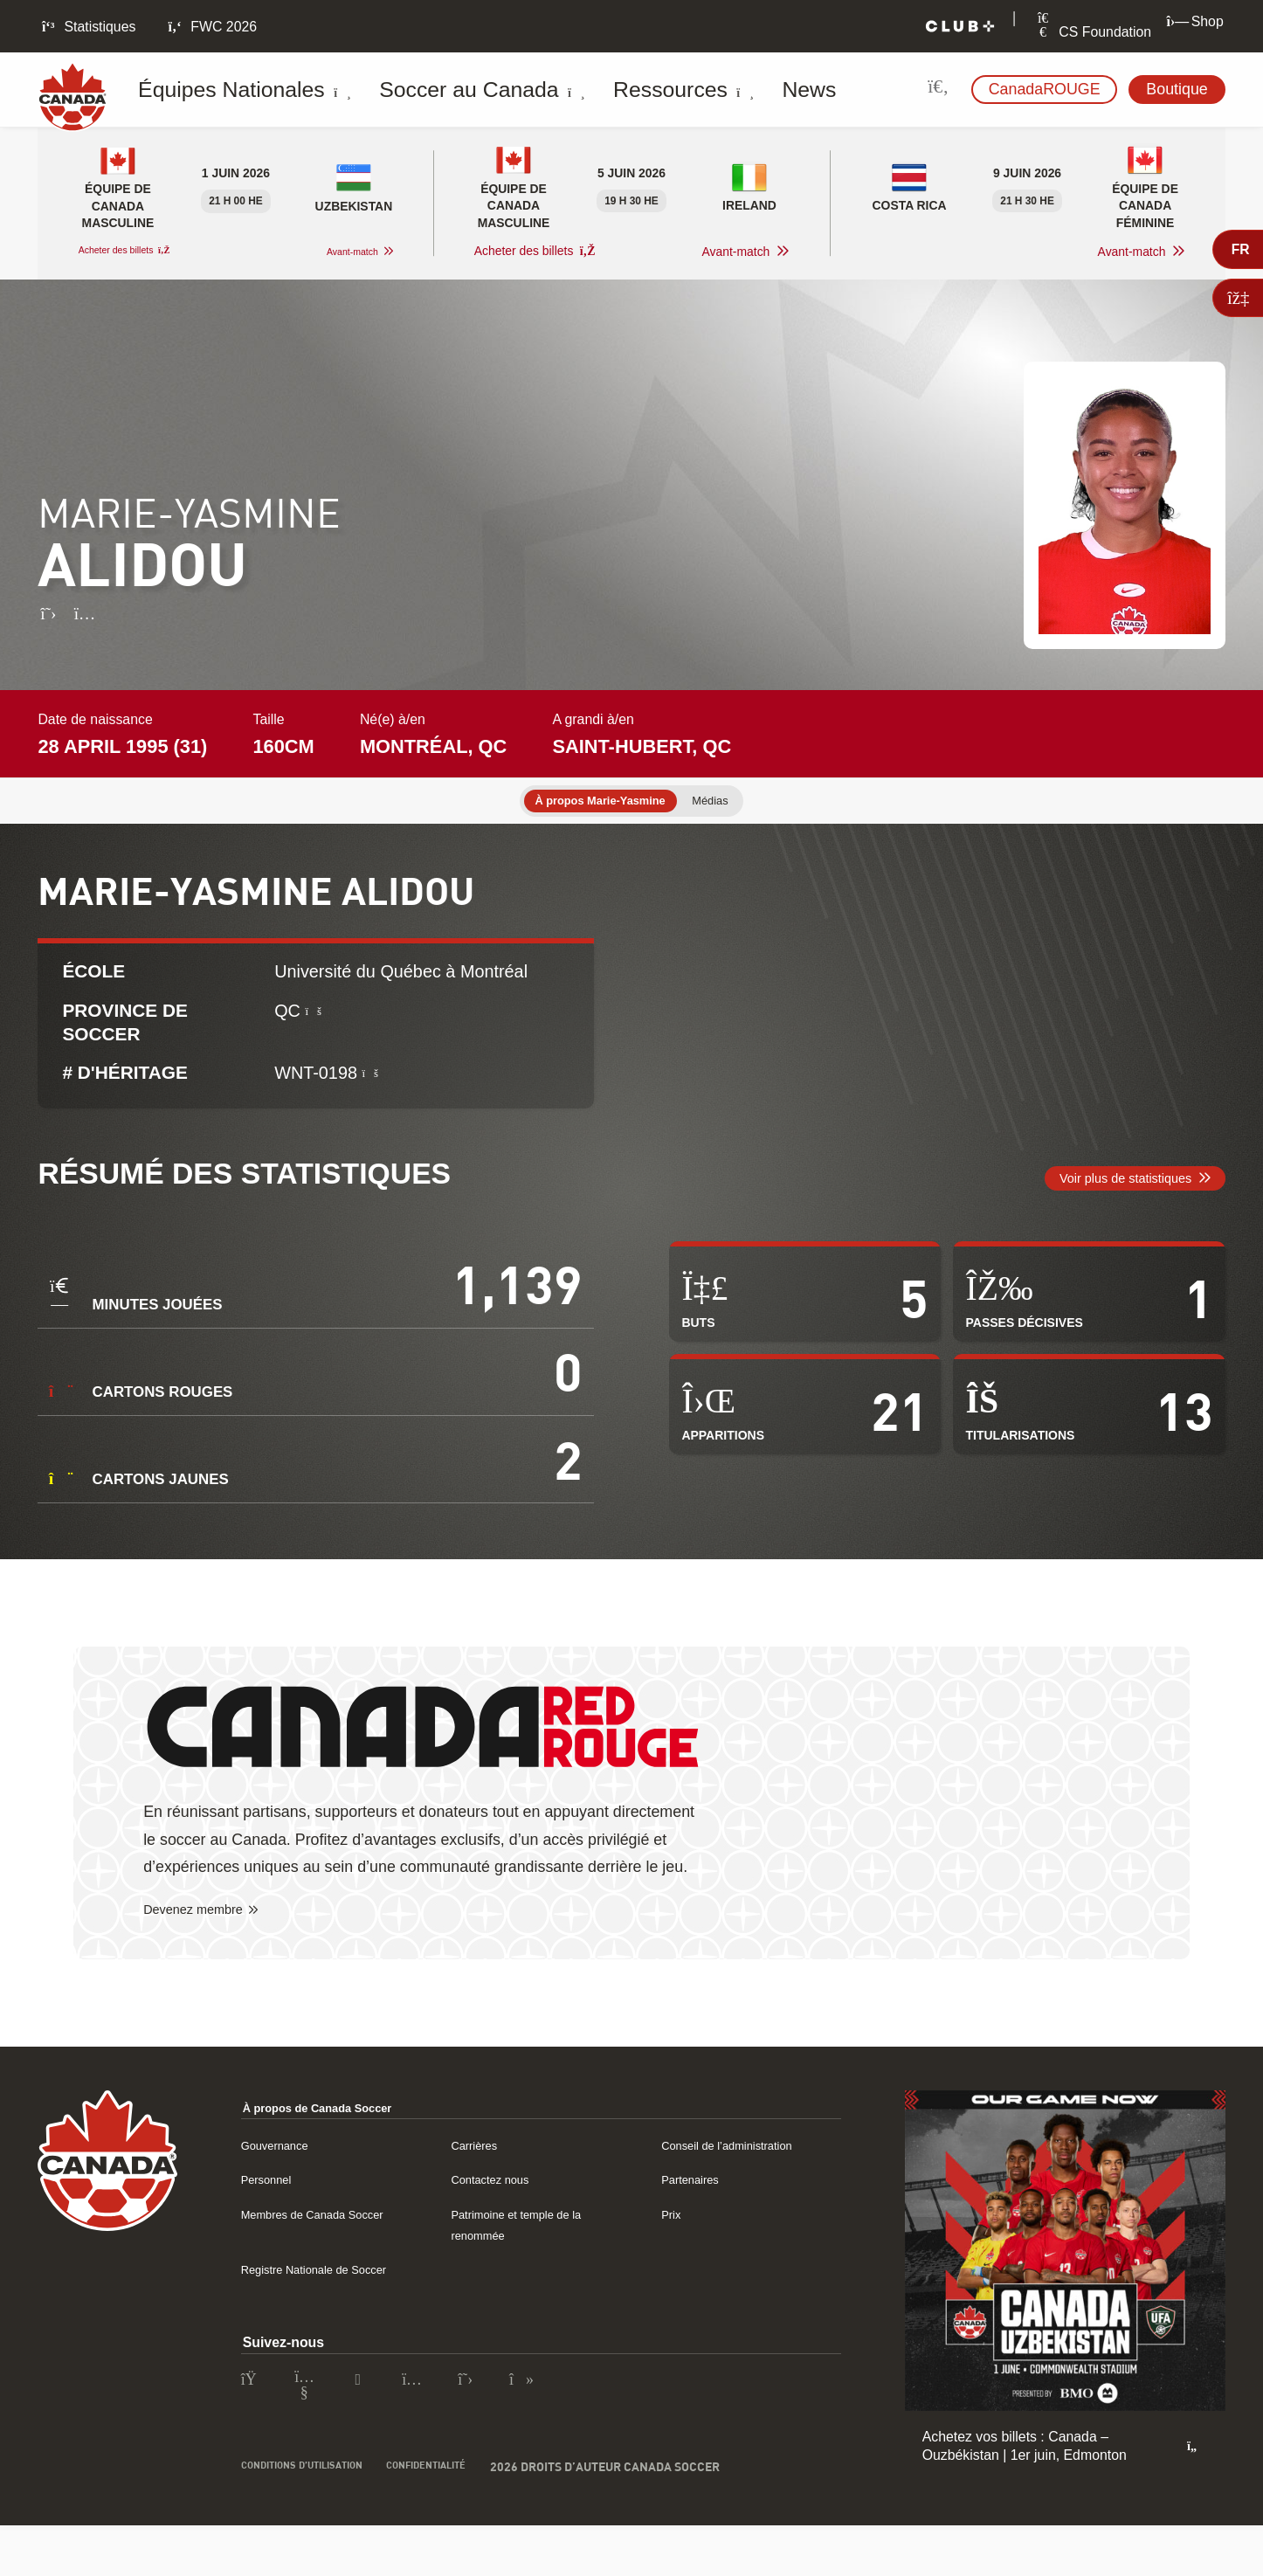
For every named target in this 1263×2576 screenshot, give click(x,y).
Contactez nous (499, 2214)
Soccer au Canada (418, 90)
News (679, 90)
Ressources (577, 90)
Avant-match (340, 252)
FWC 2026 (211, 26)
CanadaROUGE (1045, 89)
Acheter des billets (139, 251)
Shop (1195, 21)
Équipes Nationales (234, 90)
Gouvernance (282, 2179)
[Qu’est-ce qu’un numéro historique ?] (372, 1082)
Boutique (1176, 89)
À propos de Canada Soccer (335, 2142)
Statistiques (87, 26)
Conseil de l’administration (742, 2179)
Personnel (272, 2214)
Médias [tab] (728, 802)
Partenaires (696, 2214)
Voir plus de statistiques (1106, 1200)
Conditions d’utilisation (318, 2524)
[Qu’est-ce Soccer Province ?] (315, 1019)
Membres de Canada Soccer (329, 2248)
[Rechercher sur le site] (938, 89)
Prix (673, 2248)
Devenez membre (204, 1944)
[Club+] (960, 26)
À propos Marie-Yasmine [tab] (593, 802)
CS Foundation (1092, 31)
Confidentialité (470, 2524)
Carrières (479, 2179)
